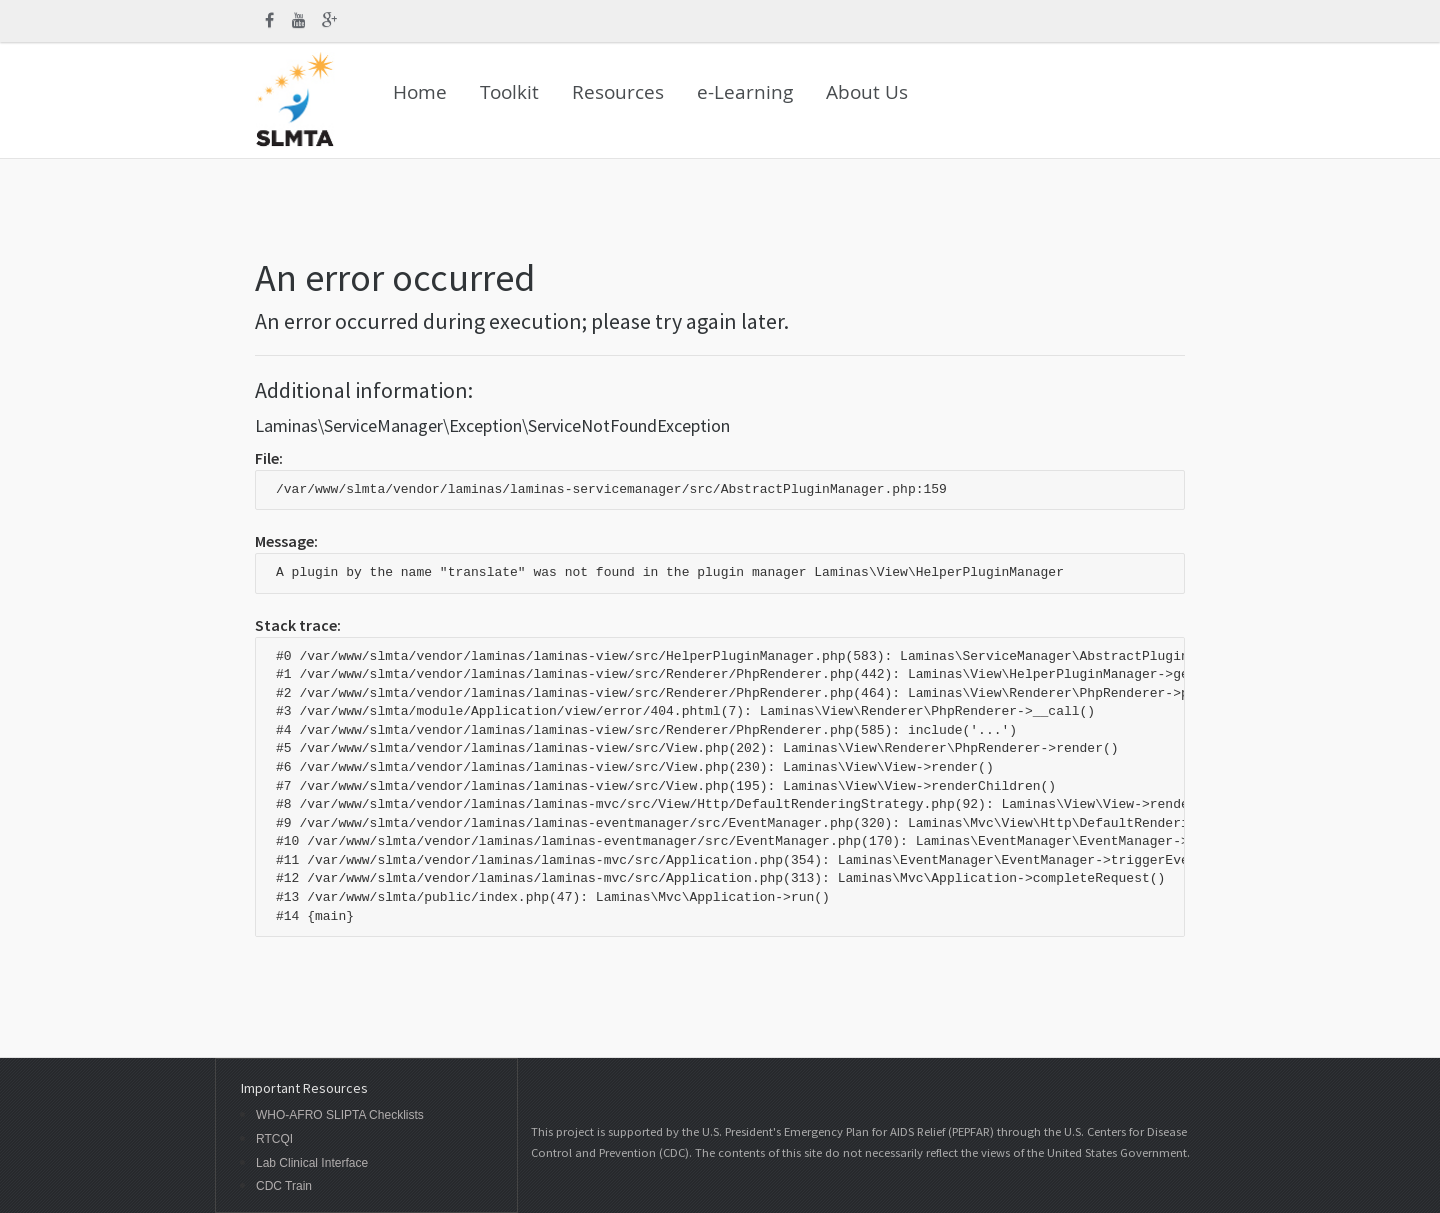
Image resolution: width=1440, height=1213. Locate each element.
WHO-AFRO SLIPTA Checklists (340, 1115)
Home (420, 92)
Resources (618, 92)
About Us (867, 92)
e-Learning (745, 92)
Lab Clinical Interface (312, 1163)
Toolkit (509, 92)
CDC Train (284, 1186)
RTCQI (274, 1139)
